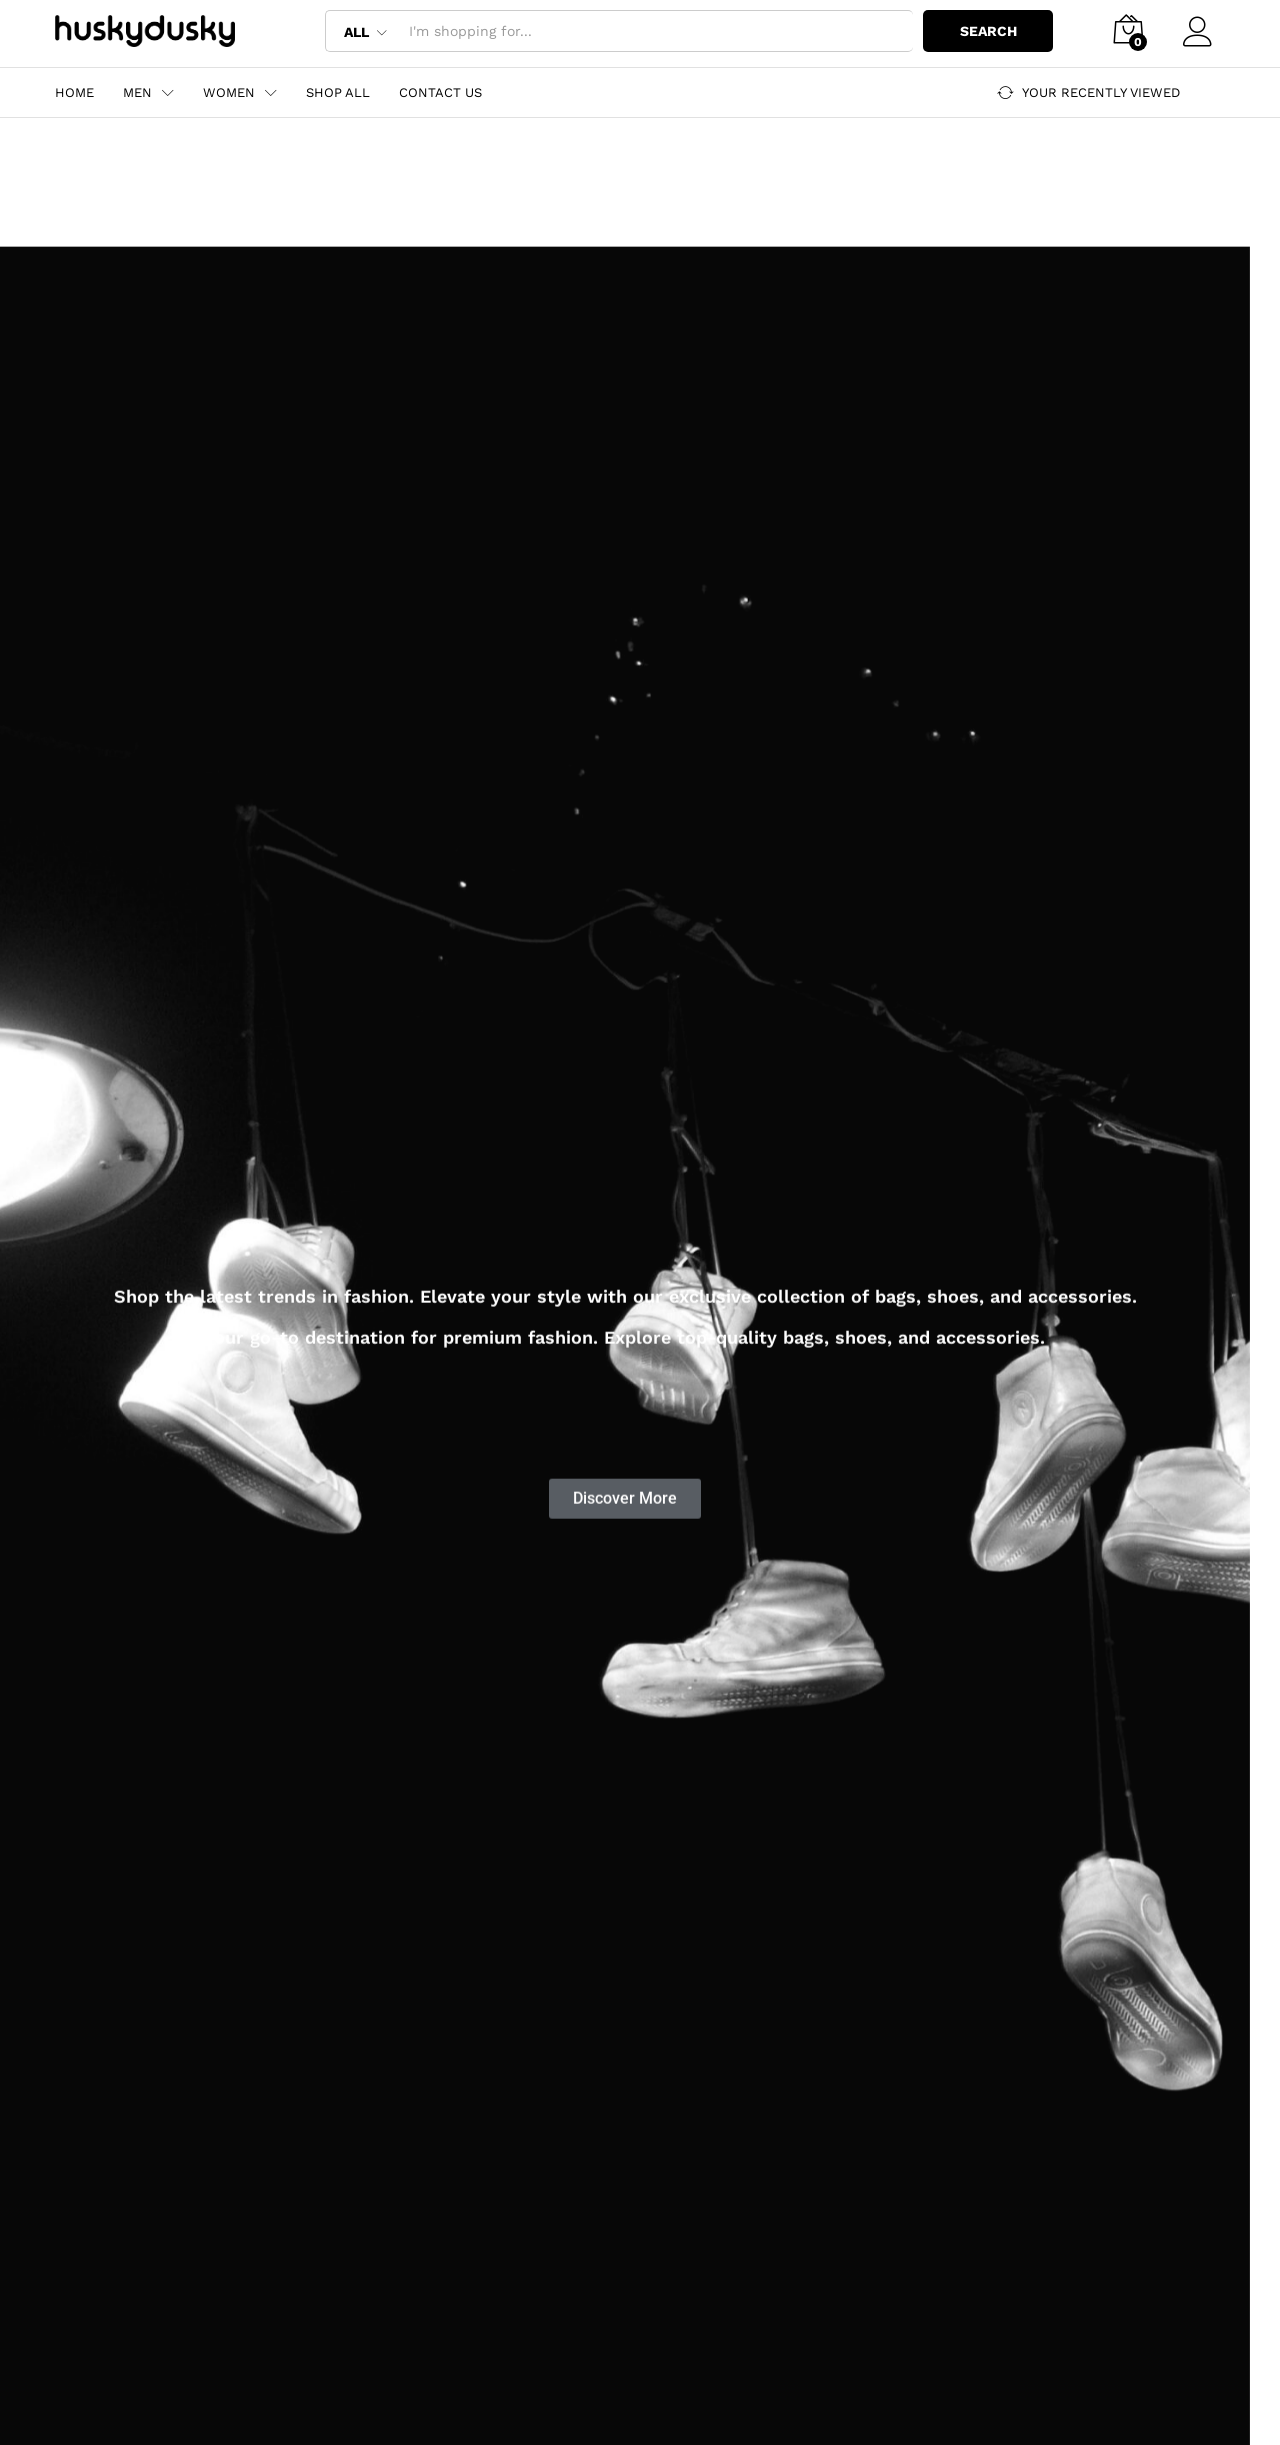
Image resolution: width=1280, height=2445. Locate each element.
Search (988, 31)
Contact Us (440, 92)
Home (74, 92)
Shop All (338, 92)
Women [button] (229, 92)
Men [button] (137, 92)
